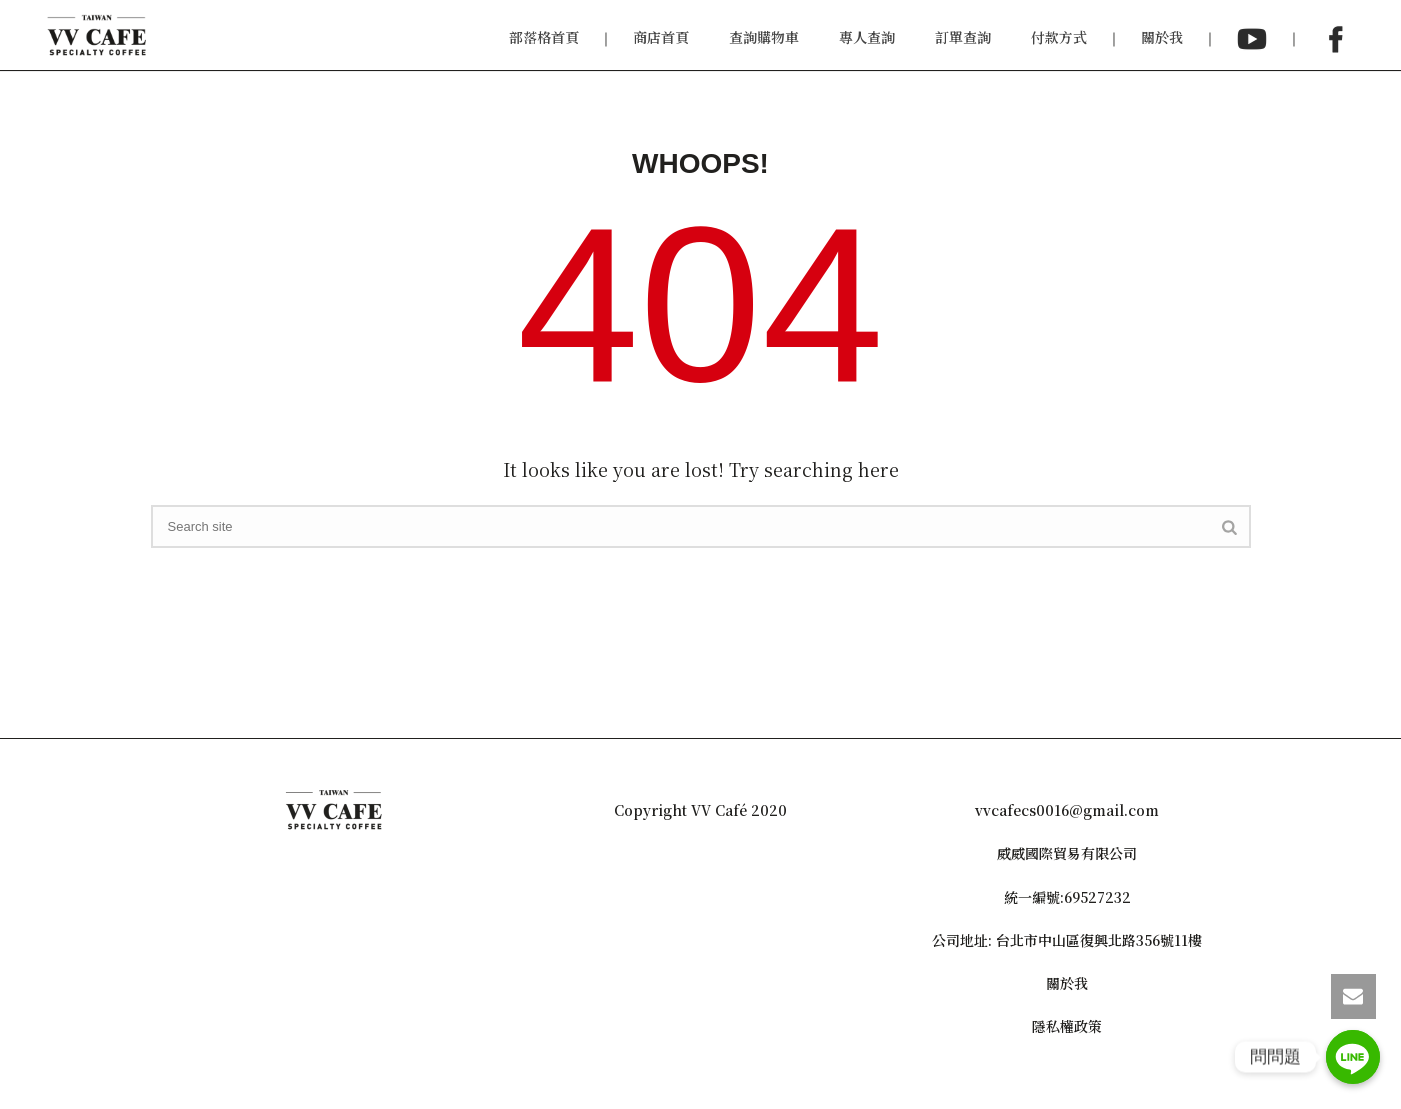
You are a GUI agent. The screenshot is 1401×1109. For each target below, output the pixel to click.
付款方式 (1059, 37)
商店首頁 (661, 37)
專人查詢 (867, 37)
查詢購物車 (764, 37)
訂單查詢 (963, 37)
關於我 (1162, 37)
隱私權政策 (1067, 1026)
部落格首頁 (544, 37)
